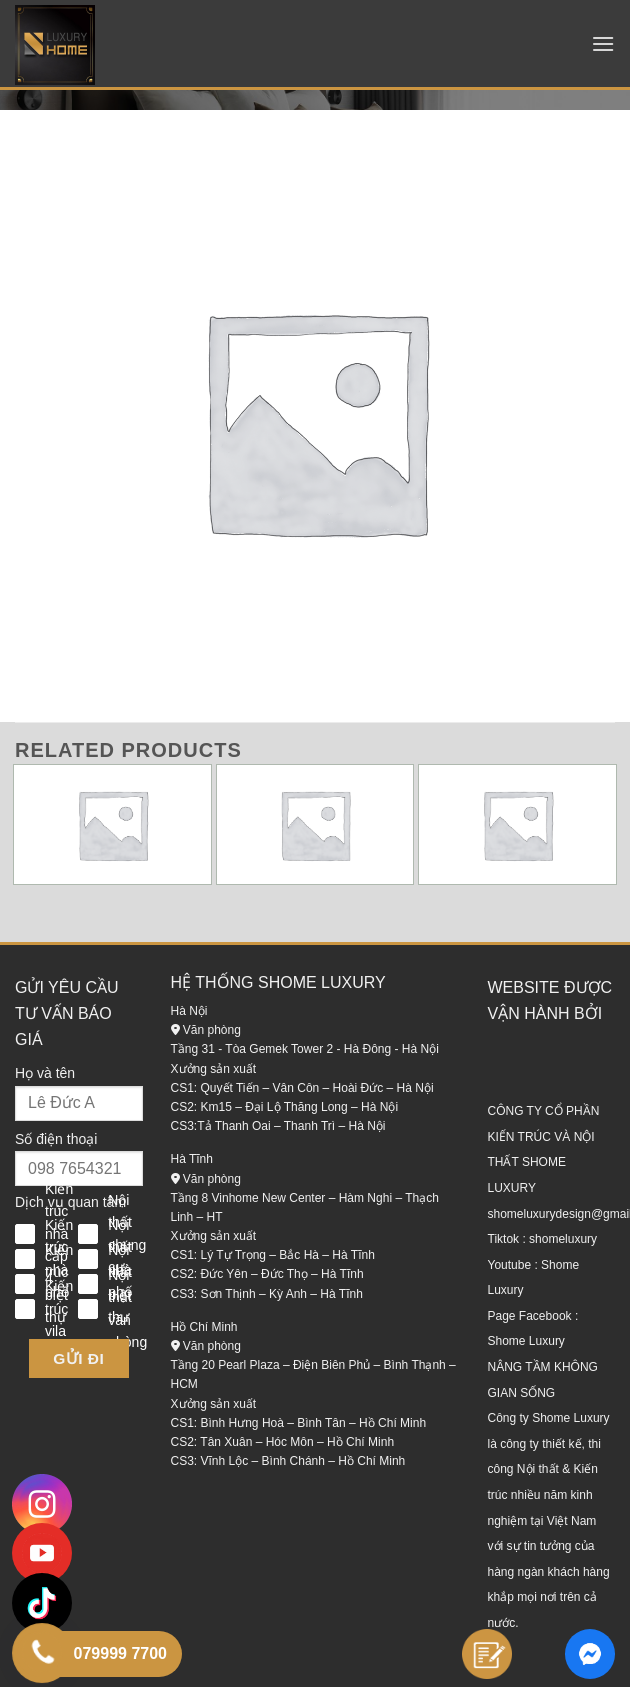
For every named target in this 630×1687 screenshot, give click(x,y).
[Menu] (603, 43)
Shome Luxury (526, 1341)
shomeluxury (563, 1239)
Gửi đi (78, 1358)
